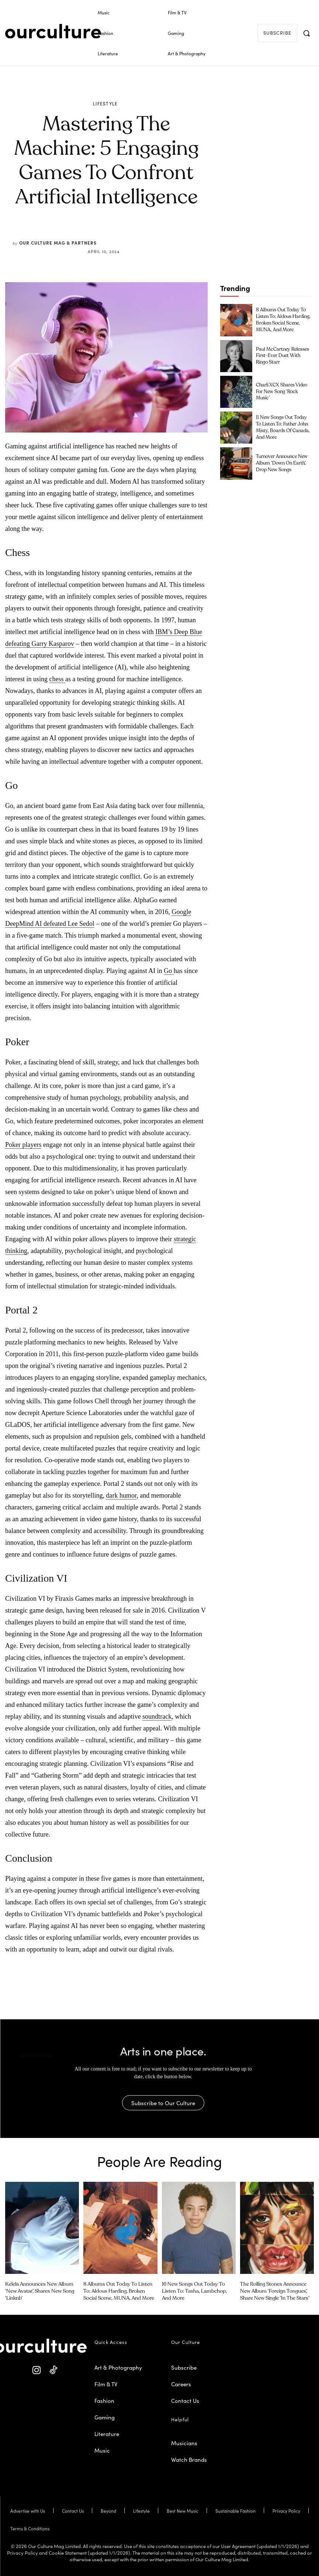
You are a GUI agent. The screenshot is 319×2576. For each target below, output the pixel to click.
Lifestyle (105, 103)
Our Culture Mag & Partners (58, 242)
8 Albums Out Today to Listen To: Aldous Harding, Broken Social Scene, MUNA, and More (118, 2290)
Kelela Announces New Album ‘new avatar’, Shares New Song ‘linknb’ (38, 2290)
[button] (306, 33)
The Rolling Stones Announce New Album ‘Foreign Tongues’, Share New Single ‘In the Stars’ (275, 2290)
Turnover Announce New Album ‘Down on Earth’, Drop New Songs (280, 463)
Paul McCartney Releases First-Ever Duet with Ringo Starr (283, 355)
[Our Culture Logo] (53, 31)
